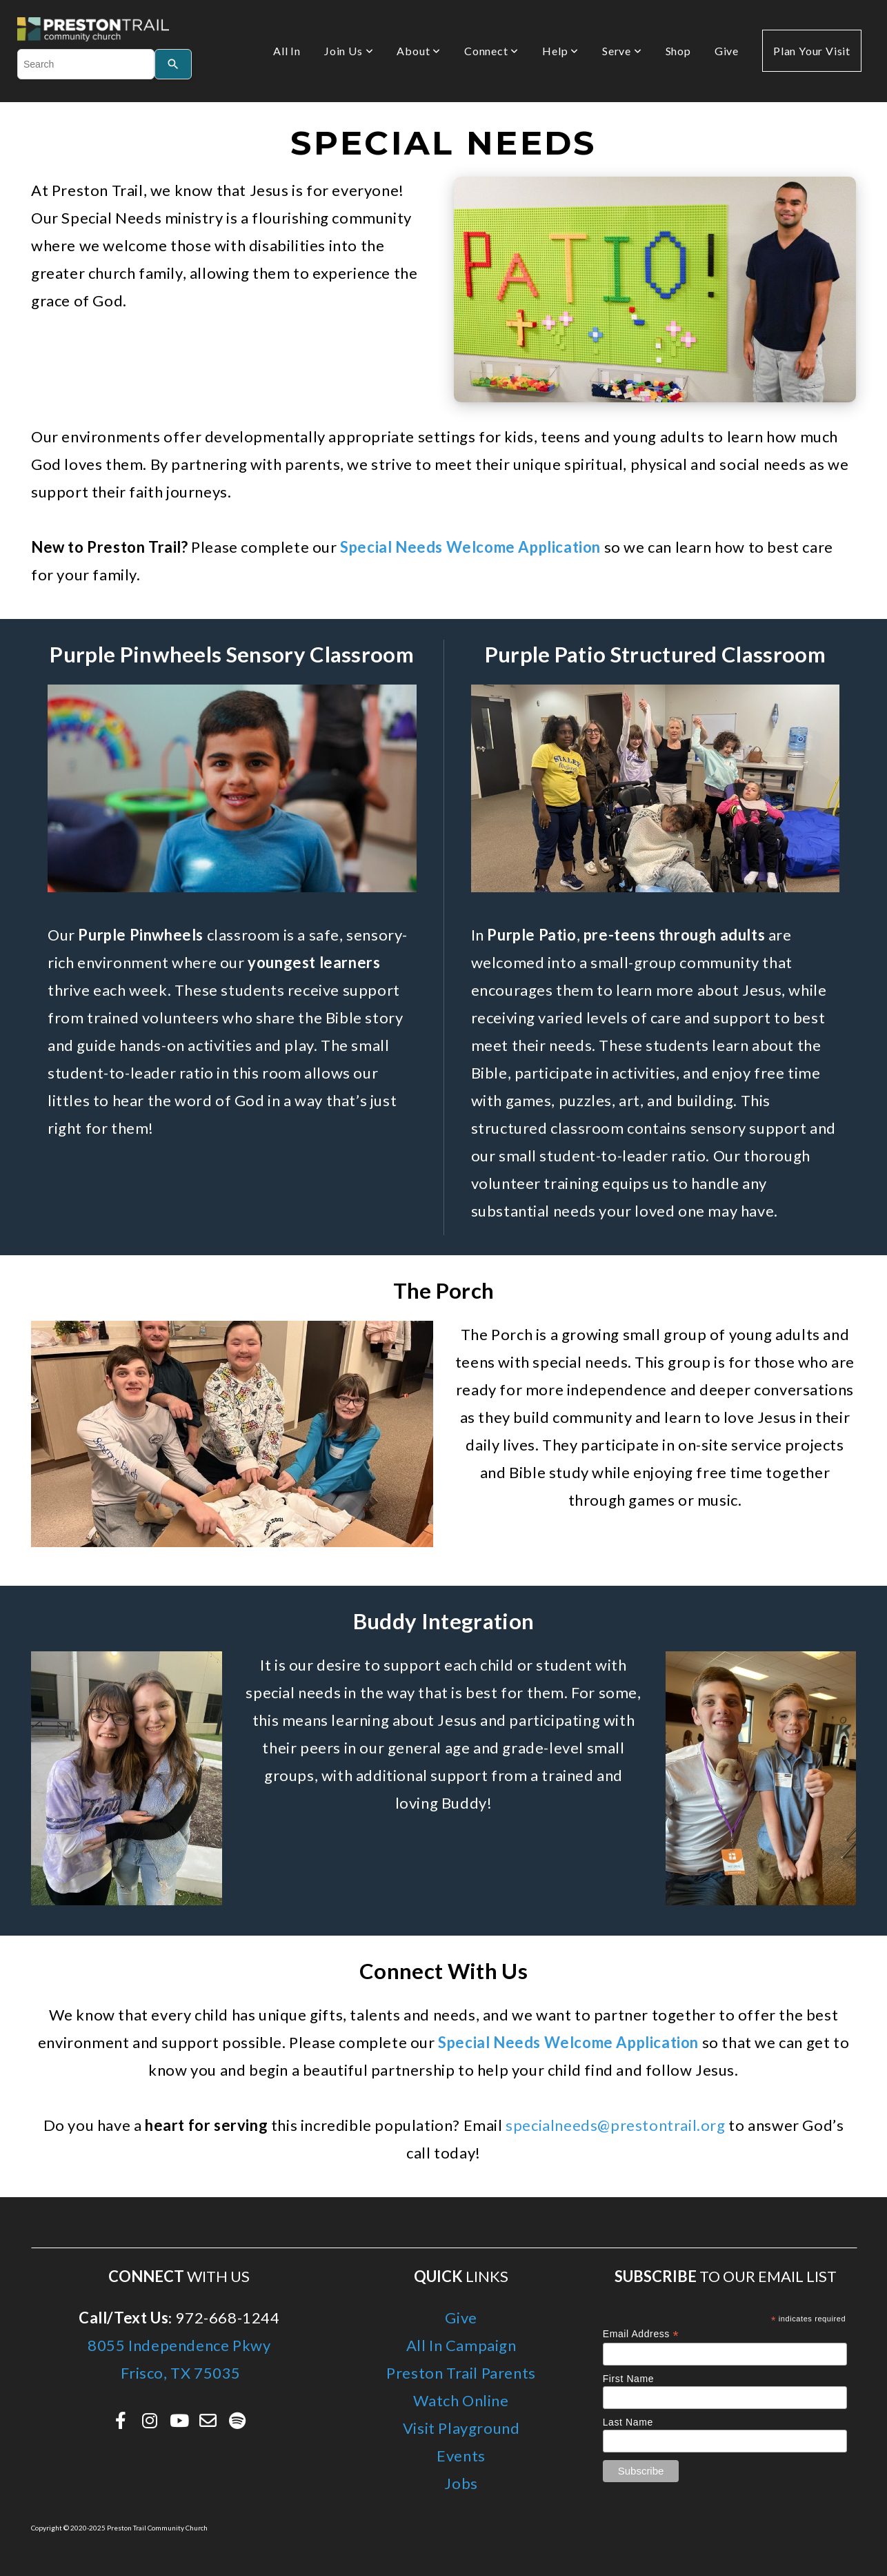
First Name (628, 2378)
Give (727, 50)
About (419, 50)
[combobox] (86, 64)
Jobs (460, 2483)
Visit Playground (461, 2428)
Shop (678, 50)
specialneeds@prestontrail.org (615, 2125)
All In (287, 50)
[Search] (173, 64)
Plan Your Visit (811, 50)
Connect (491, 50)
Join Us (348, 50)
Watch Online (460, 2400)
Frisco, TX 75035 (179, 2372)
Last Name (628, 2422)
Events (461, 2455)
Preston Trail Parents (461, 2372)
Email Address (641, 2334)
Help (560, 50)
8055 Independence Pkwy (179, 2345)
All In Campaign (461, 2345)
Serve (622, 50)
